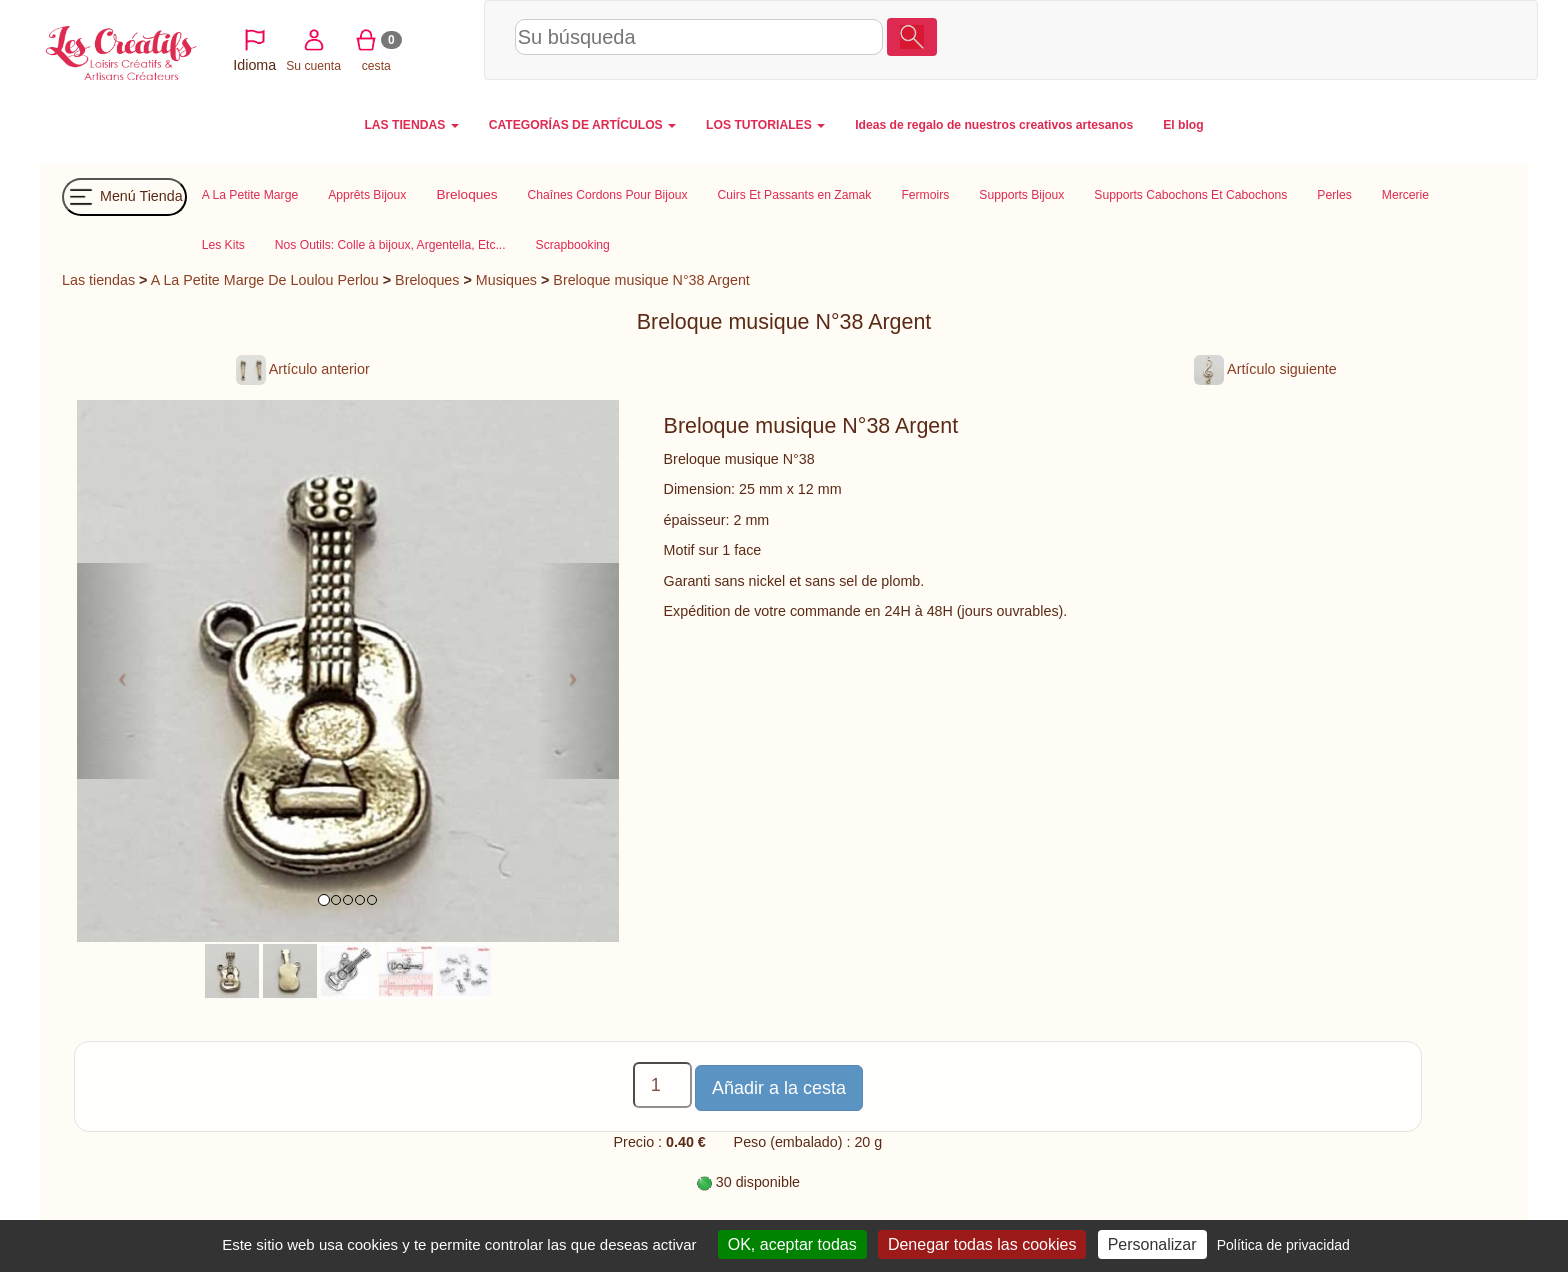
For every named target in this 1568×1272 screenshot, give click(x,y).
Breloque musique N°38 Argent (651, 280)
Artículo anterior (303, 369)
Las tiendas (98, 280)
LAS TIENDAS (411, 125)
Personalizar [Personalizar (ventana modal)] (1152, 1244)
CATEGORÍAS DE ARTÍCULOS (582, 125)
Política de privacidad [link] (1283, 1245)
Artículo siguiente (1265, 369)
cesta (1370, 39)
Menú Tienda (124, 197)
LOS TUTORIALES (765, 125)
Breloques (427, 280)
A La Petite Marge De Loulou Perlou (265, 280)
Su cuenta (1308, 39)
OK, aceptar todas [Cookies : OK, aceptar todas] (792, 1244)
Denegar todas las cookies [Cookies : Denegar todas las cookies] (982, 1244)
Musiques (506, 280)
